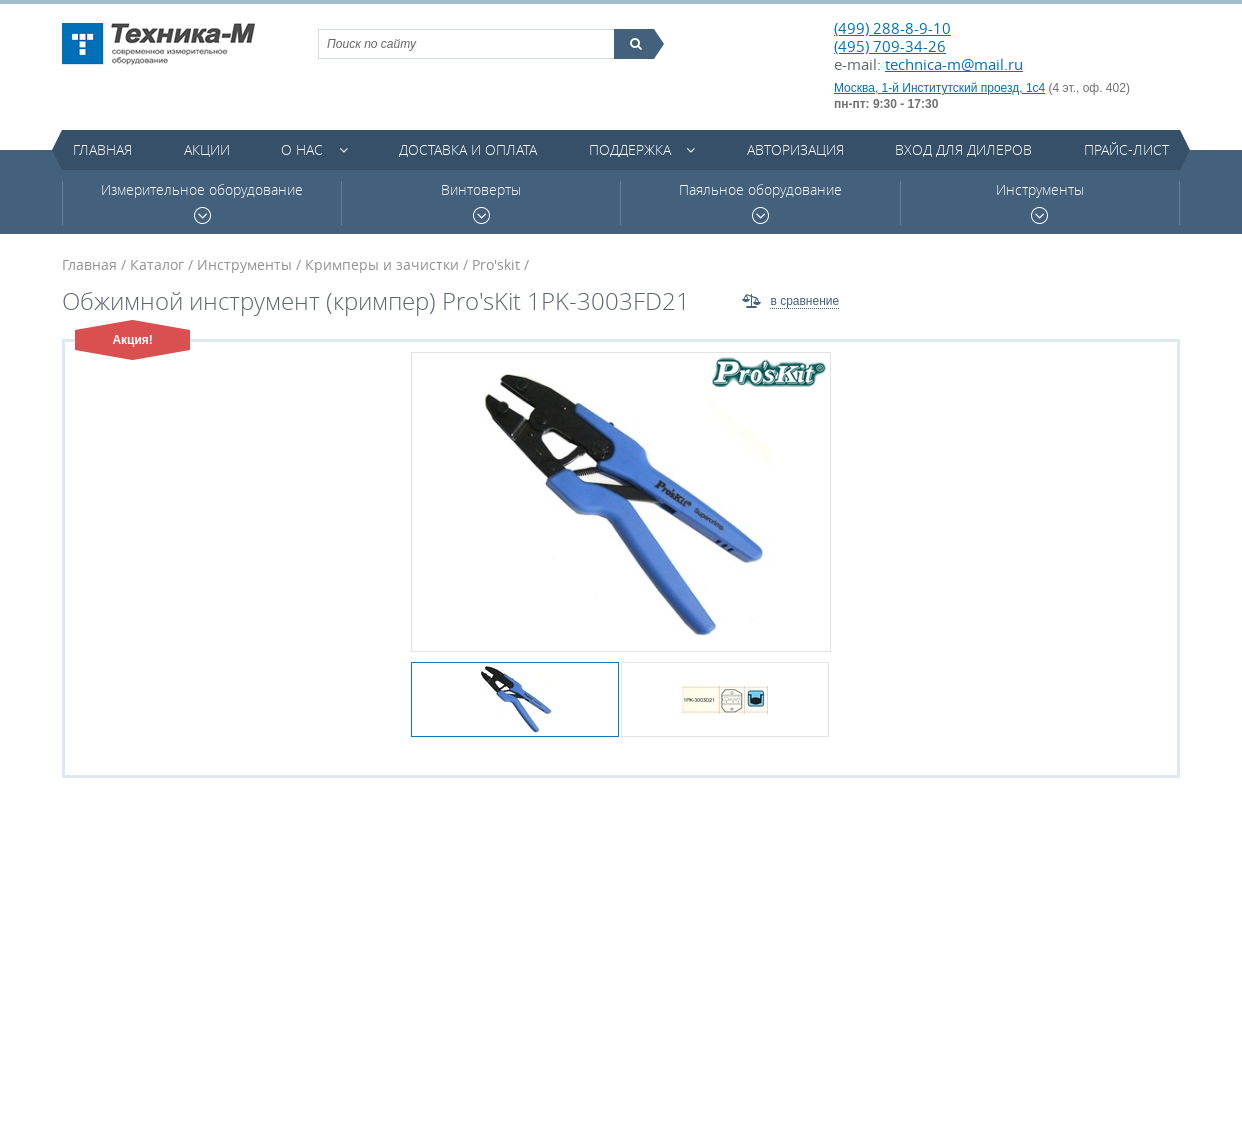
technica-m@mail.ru (954, 64)
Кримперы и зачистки (382, 264)
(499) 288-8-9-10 (892, 28)
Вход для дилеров (963, 149)
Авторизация (795, 149)
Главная (102, 149)
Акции (207, 149)
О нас (302, 149)
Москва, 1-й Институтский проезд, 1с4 (939, 88)
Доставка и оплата (468, 149)
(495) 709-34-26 (890, 46)
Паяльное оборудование (760, 202)
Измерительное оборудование (202, 202)
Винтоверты (481, 202)
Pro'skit (496, 264)
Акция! (132, 340)
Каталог (157, 264)
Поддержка (630, 149)
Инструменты (1040, 202)
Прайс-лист (1126, 149)
